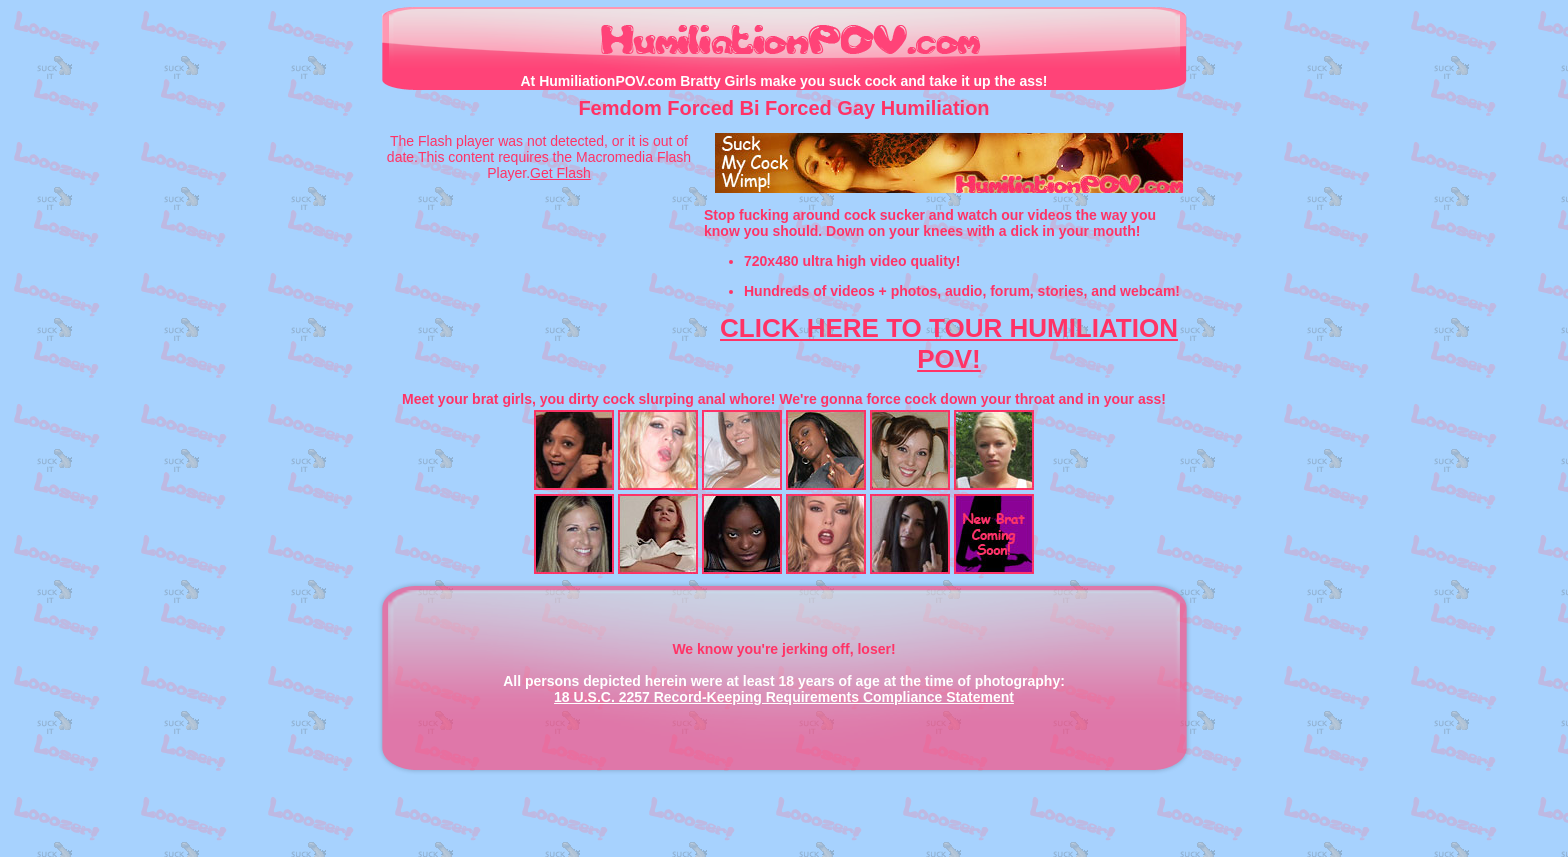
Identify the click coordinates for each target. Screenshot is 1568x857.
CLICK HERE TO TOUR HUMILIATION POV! (949, 343)
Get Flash (560, 173)
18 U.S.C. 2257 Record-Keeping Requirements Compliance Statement (784, 697)
